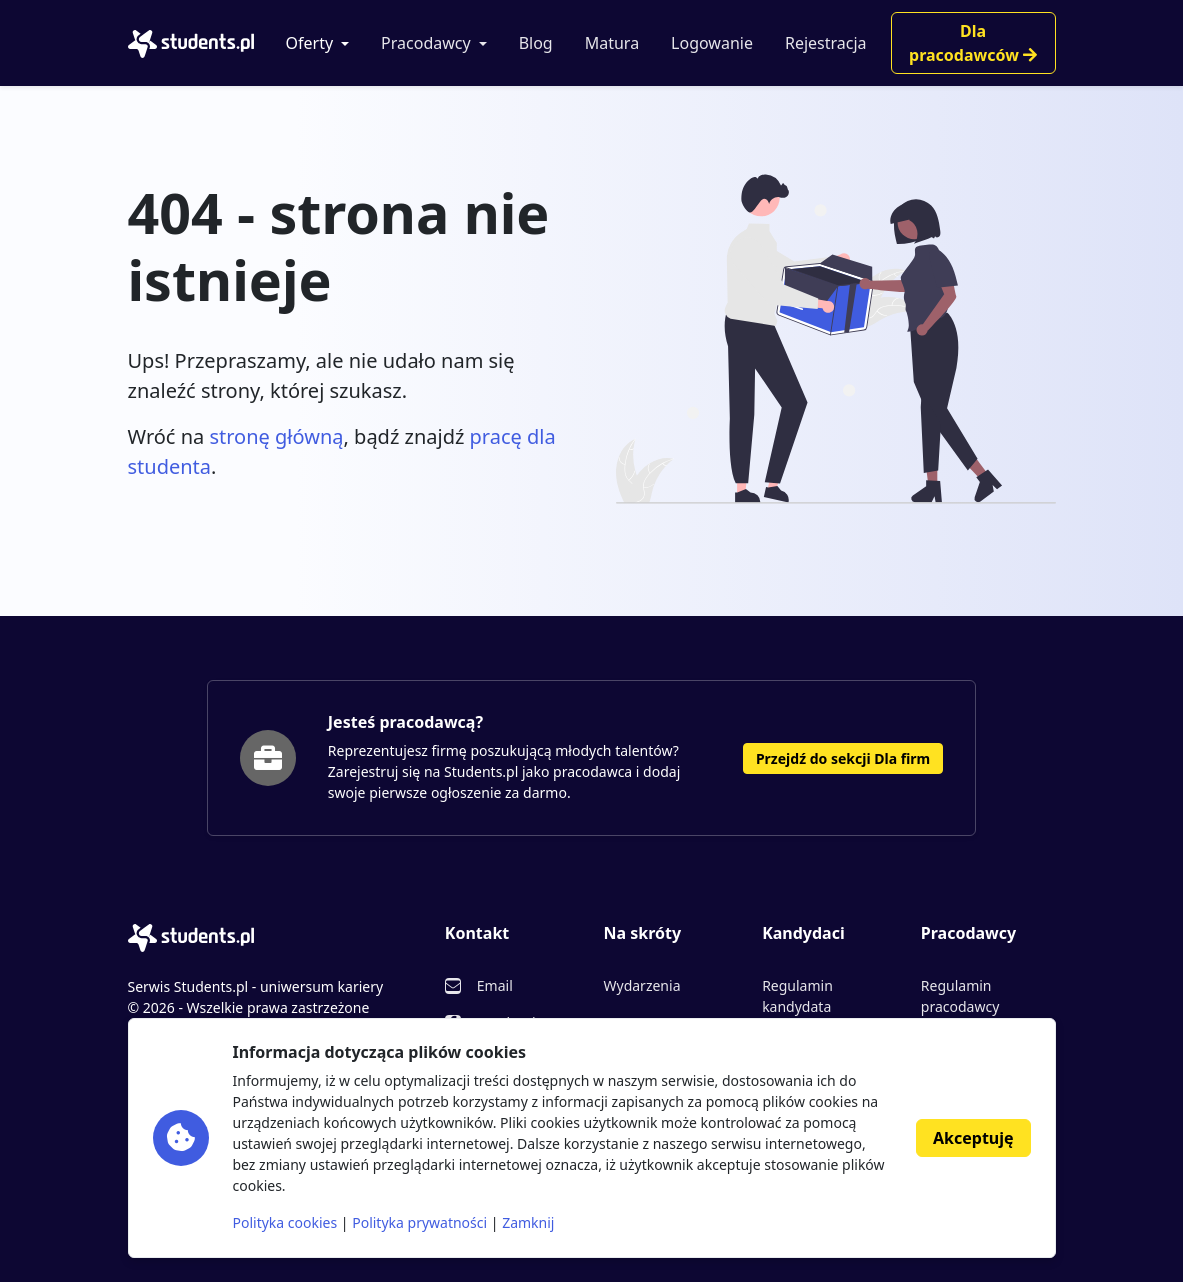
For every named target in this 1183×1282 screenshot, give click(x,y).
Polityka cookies (285, 1222)
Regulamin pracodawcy (960, 996)
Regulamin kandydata (797, 996)
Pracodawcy (426, 43)
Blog (536, 43)
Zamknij (528, 1222)
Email (495, 985)
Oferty (310, 43)
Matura (612, 43)
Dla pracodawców (973, 43)
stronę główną (276, 436)
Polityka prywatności (419, 1222)
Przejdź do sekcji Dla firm (843, 758)
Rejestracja (826, 43)
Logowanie (712, 43)
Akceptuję (973, 1138)
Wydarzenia (641, 985)
